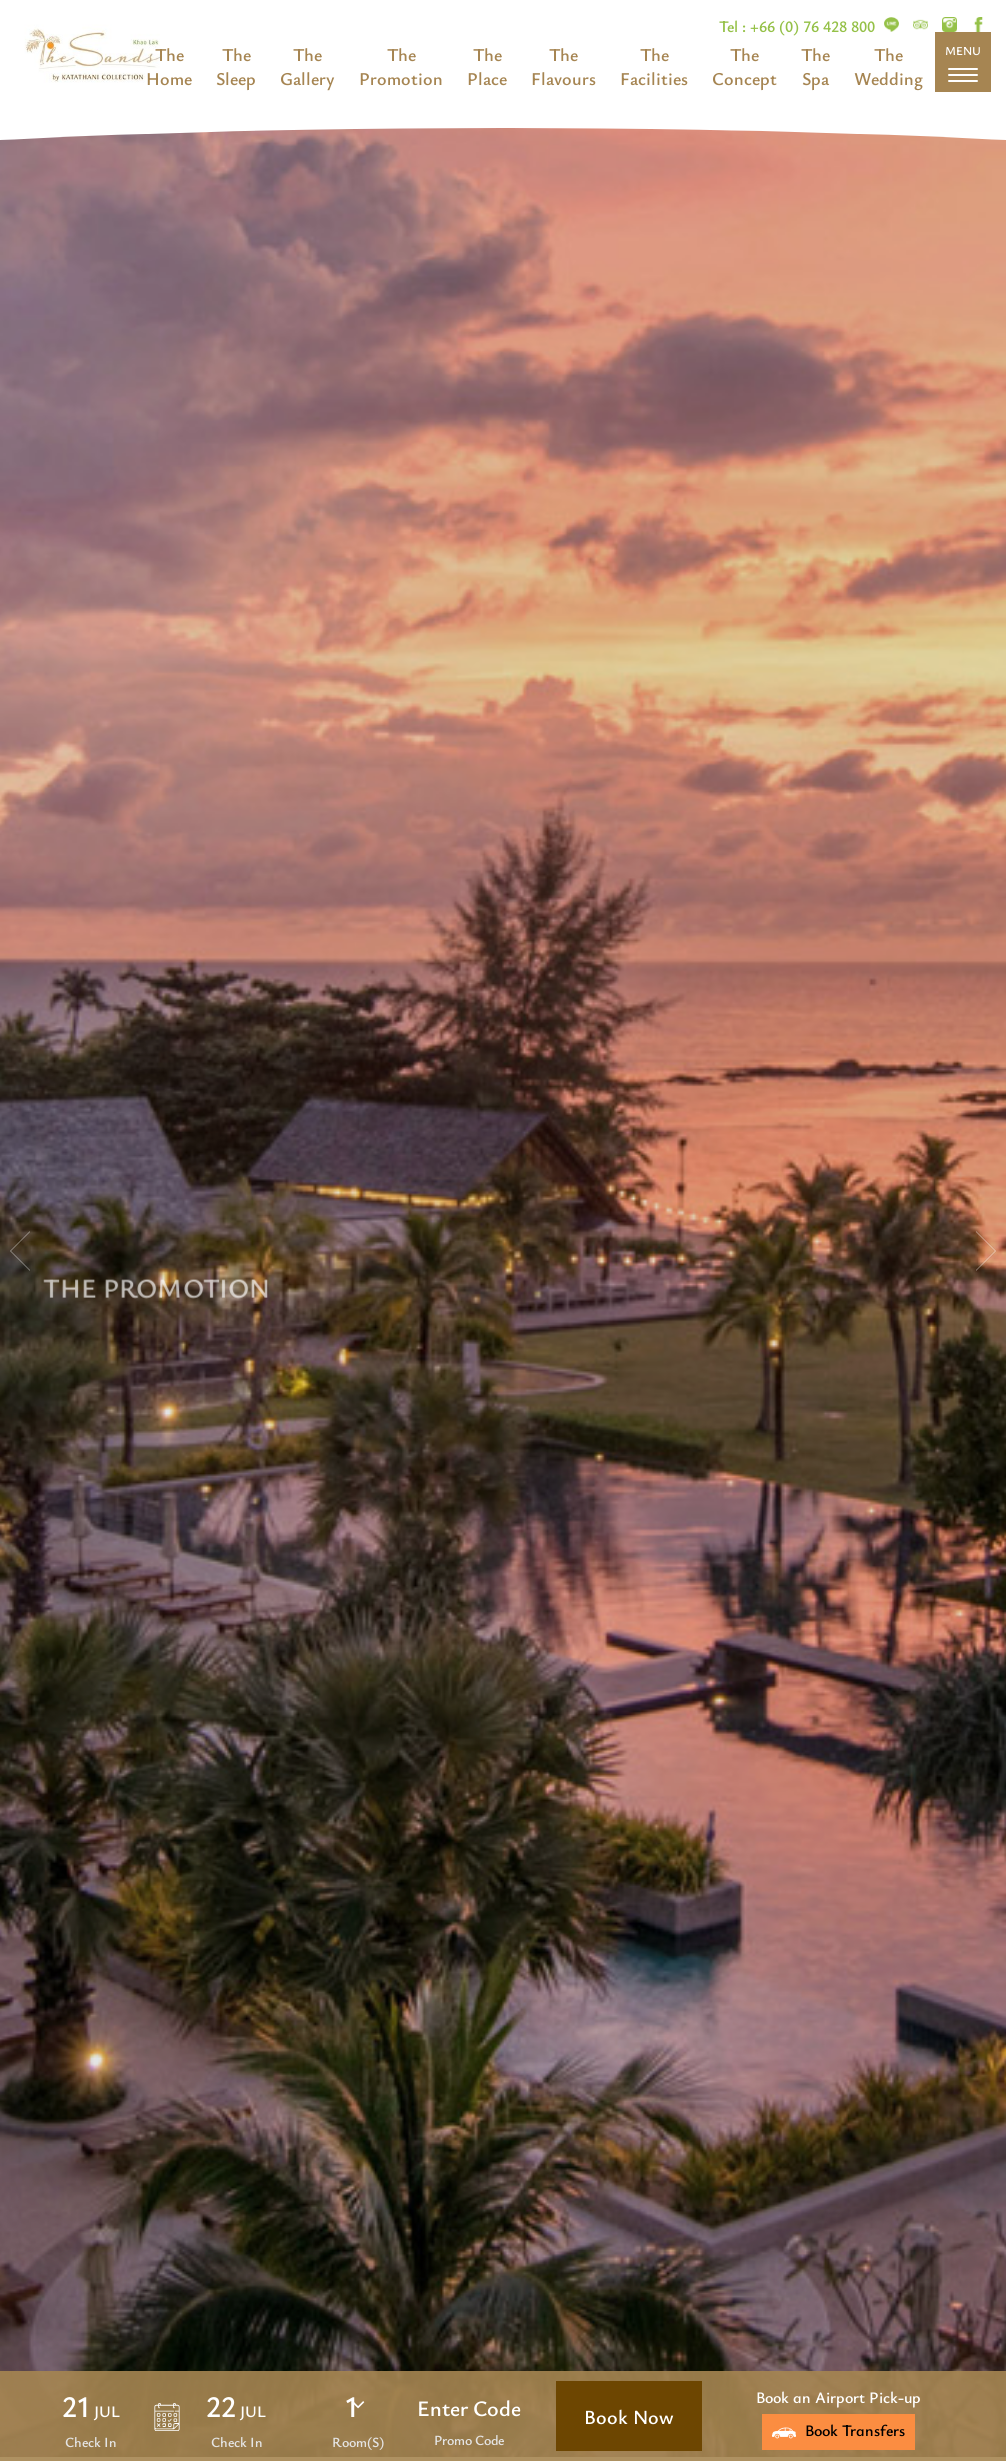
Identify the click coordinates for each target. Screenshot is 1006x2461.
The (169, 54)
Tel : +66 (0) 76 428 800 (799, 26)
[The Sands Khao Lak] (891, 26)
